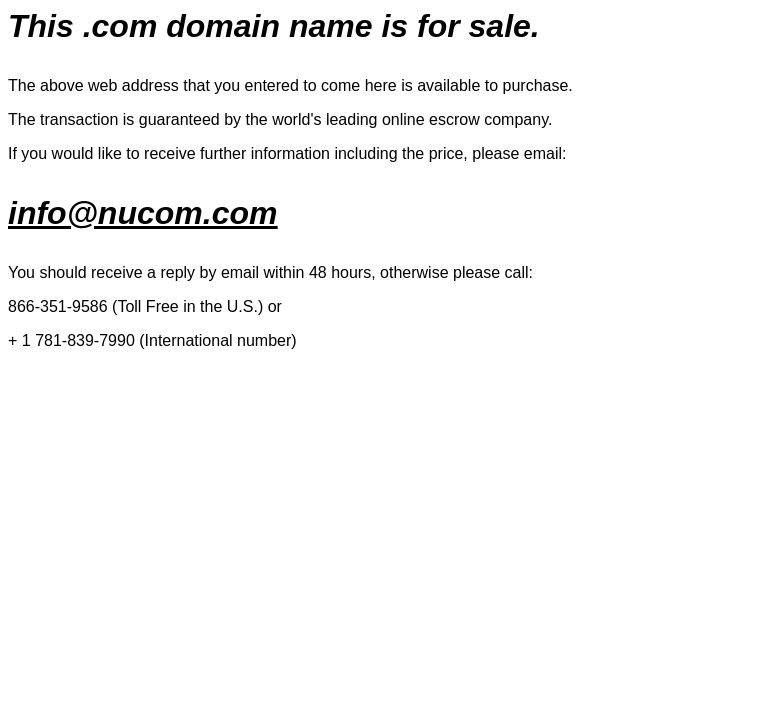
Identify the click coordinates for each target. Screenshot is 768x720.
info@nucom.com (142, 213)
